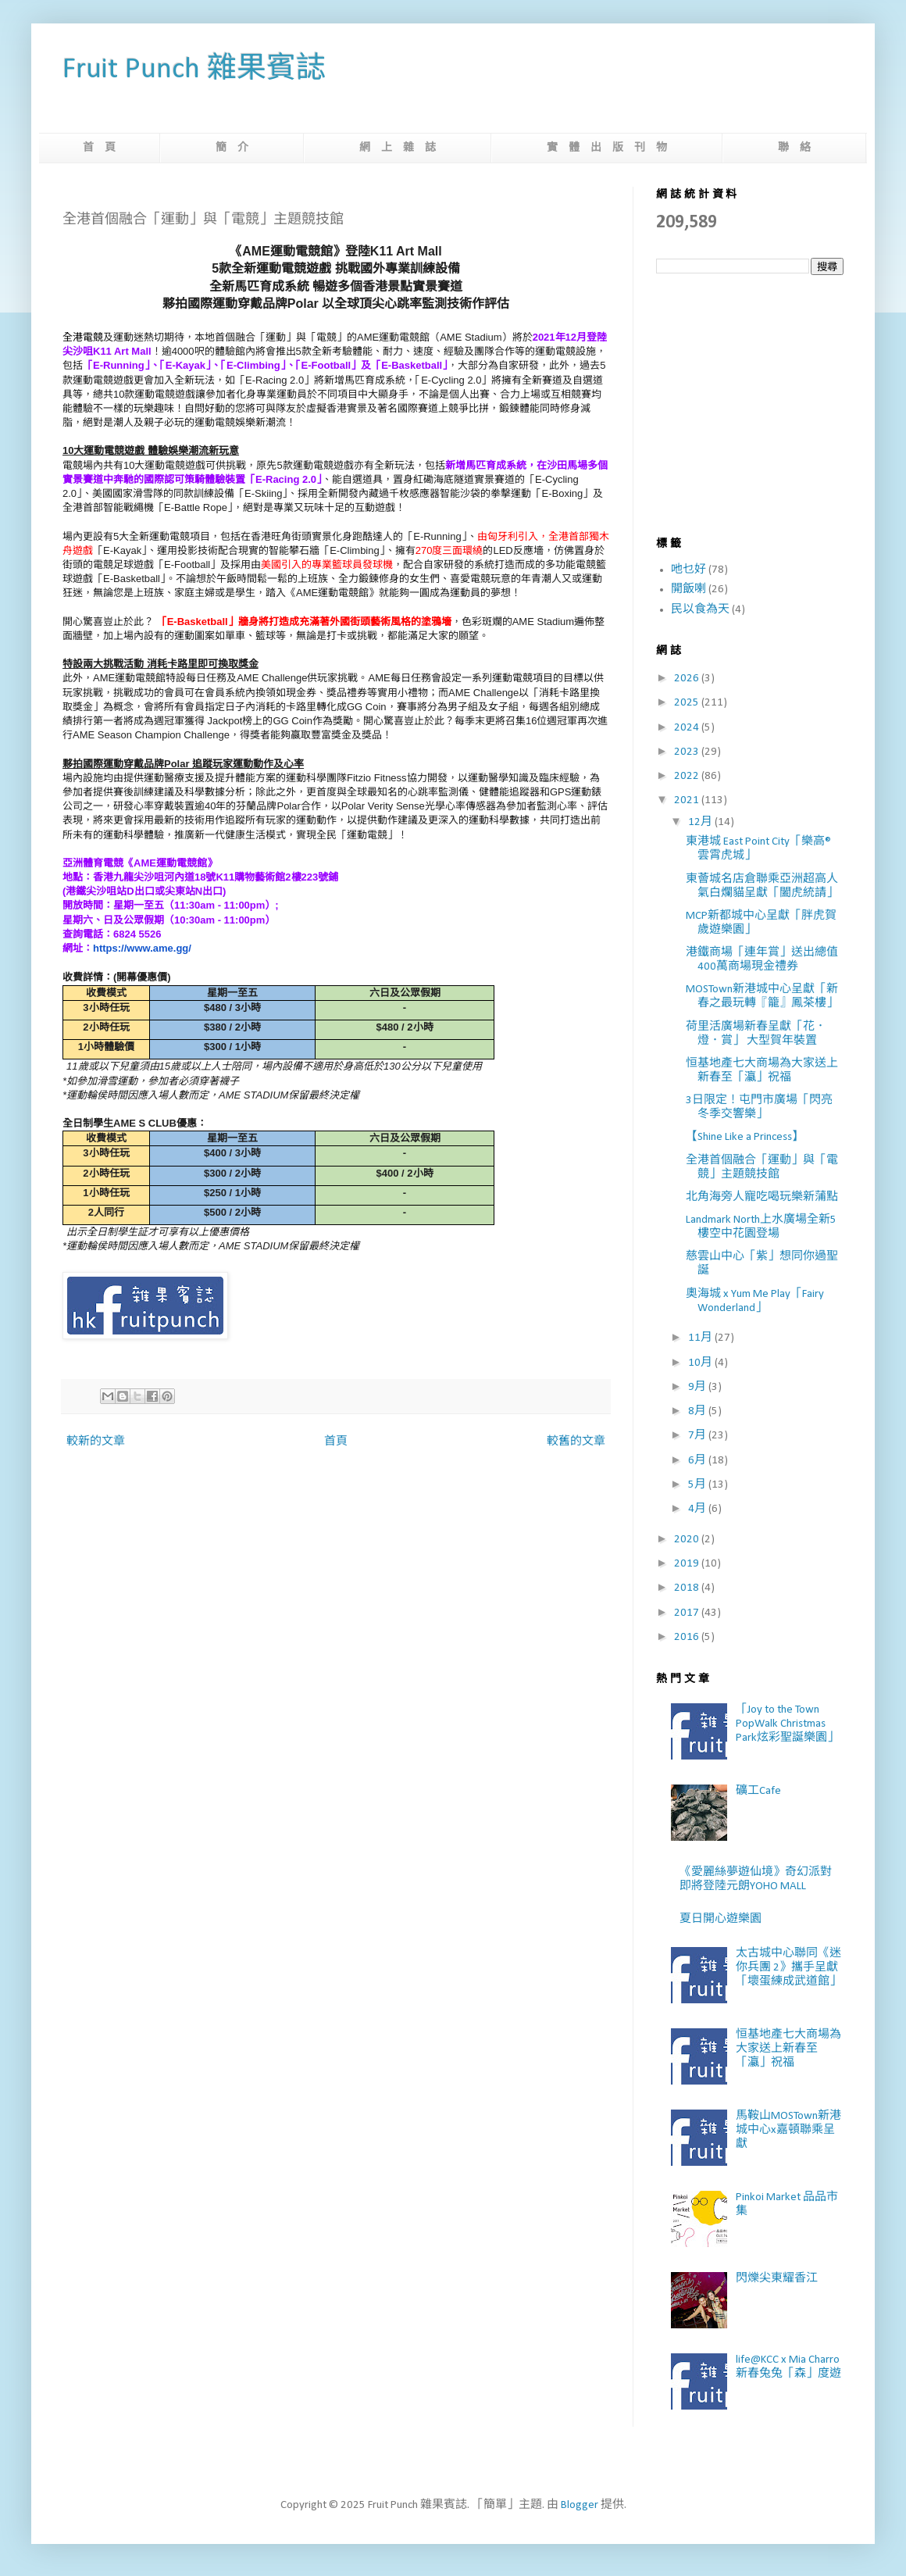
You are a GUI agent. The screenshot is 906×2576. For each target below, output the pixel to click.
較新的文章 (95, 1442)
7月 (698, 1436)
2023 (687, 752)
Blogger (579, 2505)
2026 (687, 678)
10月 (701, 1363)
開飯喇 (688, 589)
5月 (698, 1485)
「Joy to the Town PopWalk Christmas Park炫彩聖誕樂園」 (787, 1724)
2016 (687, 1637)
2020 (687, 1539)
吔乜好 (688, 570)
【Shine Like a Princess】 (745, 1137)
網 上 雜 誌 (398, 148)
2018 (687, 1588)
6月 (698, 1461)
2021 (687, 800)
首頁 (336, 1442)
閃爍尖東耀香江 (777, 2279)
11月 (701, 1338)
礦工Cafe (758, 1791)
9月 (698, 1387)
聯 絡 (794, 148)
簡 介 (232, 148)
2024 (687, 728)
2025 (687, 703)
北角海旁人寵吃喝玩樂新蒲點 (762, 1197)
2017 (687, 1613)
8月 (698, 1411)
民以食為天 (700, 610)
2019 (687, 1564)
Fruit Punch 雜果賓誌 (194, 70)
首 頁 (99, 148)
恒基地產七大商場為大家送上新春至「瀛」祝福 (788, 2049)
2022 (687, 776)
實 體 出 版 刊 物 (607, 148)
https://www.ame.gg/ (142, 948)
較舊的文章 (576, 1442)
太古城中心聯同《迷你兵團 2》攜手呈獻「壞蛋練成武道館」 (788, 1968)
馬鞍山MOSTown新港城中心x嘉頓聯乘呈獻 (788, 2130)
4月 (698, 1509)
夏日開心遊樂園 (721, 1919)
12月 (701, 822)
